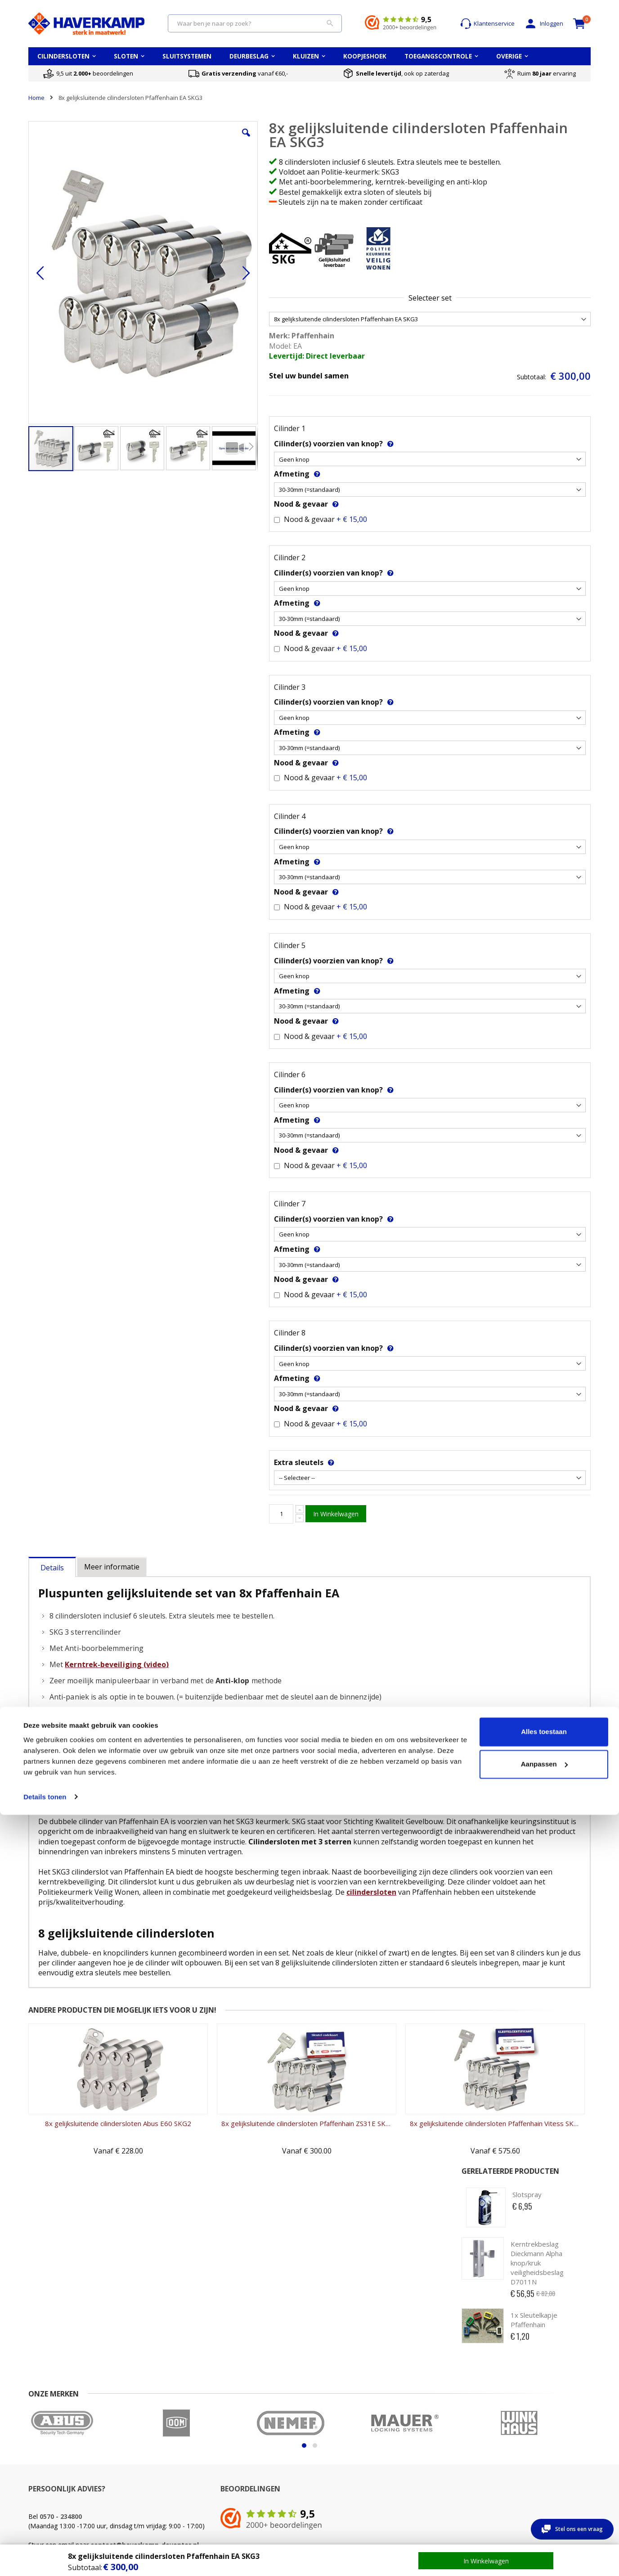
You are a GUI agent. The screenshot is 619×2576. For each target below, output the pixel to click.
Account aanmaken (150, 2463)
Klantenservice (487, 23)
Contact (38, 2454)
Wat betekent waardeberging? (434, 2467)
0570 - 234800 (61, 2372)
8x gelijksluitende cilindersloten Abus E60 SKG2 (95, 2185)
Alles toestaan (544, 2493)
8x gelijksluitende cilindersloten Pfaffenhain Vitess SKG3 (379, 2185)
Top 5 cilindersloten (534, 2454)
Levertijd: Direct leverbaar (257, 356)
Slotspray (527, 150)
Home (36, 98)
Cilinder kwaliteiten (246, 2454)
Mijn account (141, 2454)
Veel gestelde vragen (57, 2463)
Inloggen (543, 24)
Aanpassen (544, 2525)
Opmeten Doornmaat (345, 2463)
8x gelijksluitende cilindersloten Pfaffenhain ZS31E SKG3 (237, 2185)
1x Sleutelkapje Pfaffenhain (534, 276)
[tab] (52, 1565)
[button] (189, 139)
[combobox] (255, 23)
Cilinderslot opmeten (248, 2463)
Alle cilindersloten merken (543, 2463)
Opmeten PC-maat (341, 2454)
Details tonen (44, 2558)
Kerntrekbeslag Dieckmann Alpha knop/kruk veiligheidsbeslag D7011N (537, 218)
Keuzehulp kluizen (437, 2454)
